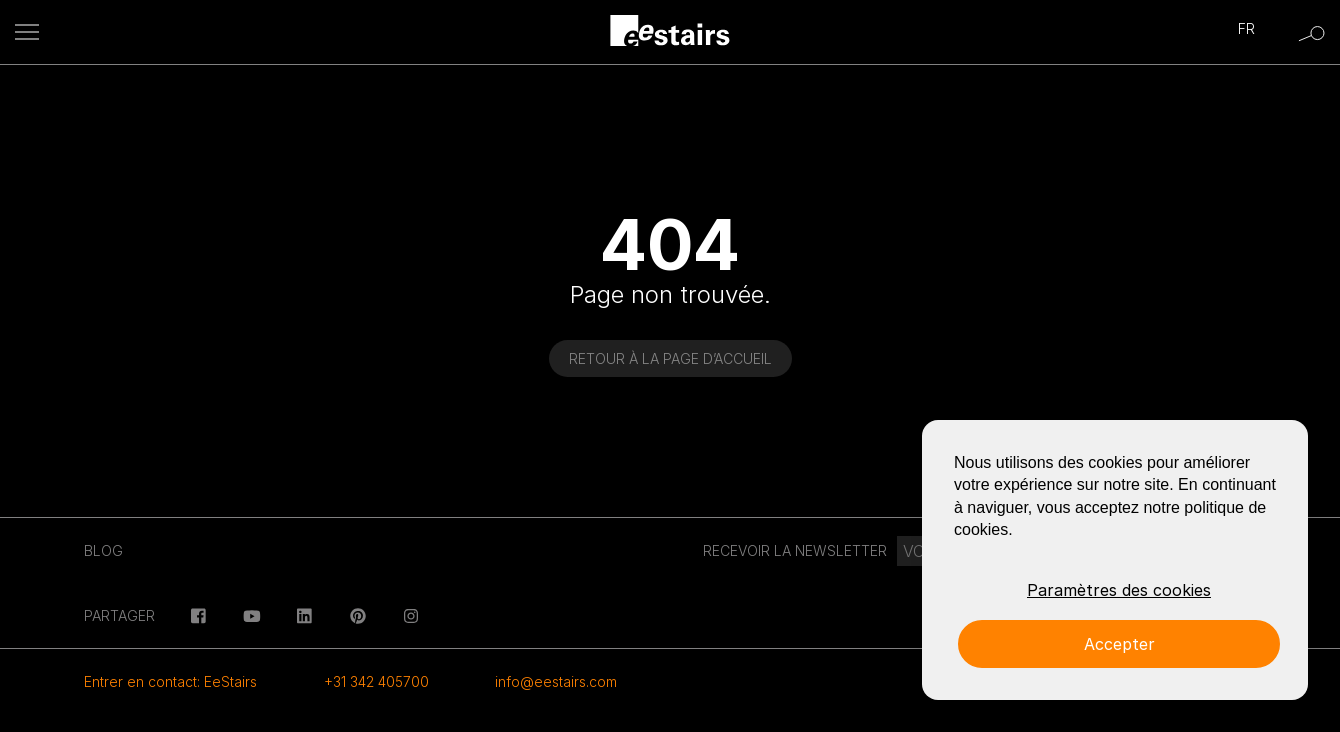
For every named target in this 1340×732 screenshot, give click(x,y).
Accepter (1119, 644)
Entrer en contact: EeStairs (170, 681)
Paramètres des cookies (1119, 590)
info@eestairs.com (556, 681)
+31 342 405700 (376, 681)
